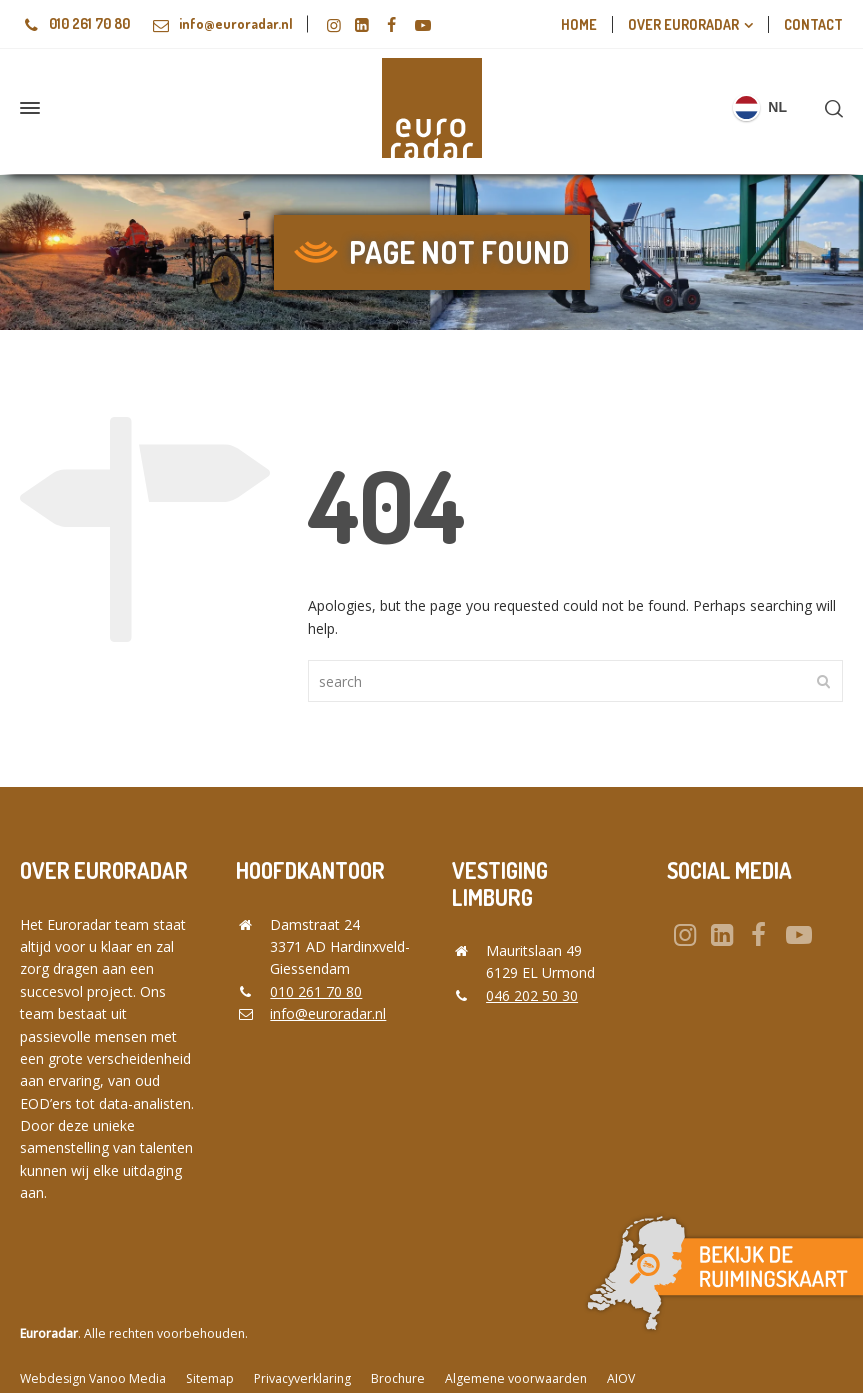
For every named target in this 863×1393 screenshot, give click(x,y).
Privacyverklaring (302, 1378)
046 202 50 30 (532, 995)
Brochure (398, 1378)
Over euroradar (683, 24)
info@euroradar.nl (211, 23)
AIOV (621, 1378)
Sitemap (210, 1378)
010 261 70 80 (75, 23)
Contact (813, 24)
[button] (25, 1367)
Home (579, 24)
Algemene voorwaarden (516, 1378)
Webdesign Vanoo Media (93, 1378)
